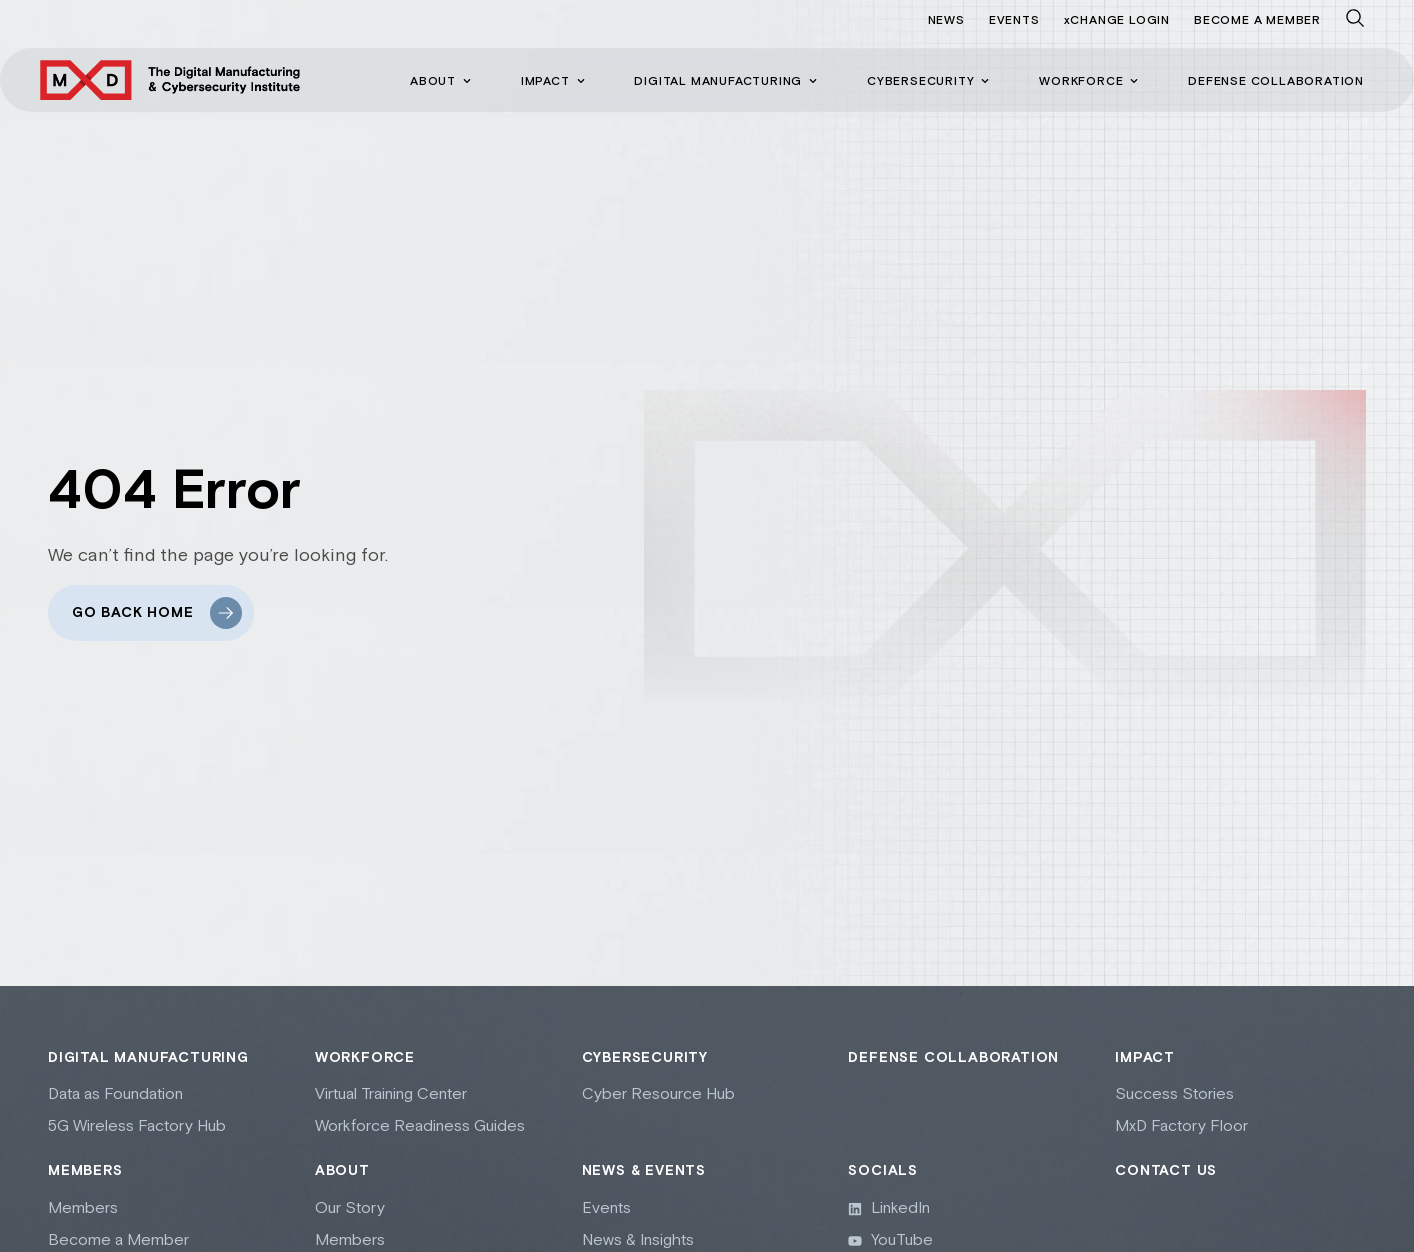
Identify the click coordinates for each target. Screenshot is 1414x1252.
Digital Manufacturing (148, 1058)
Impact (1145, 1058)
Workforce (365, 1058)
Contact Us (1166, 1171)
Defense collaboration (953, 1058)
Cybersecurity (645, 1058)
